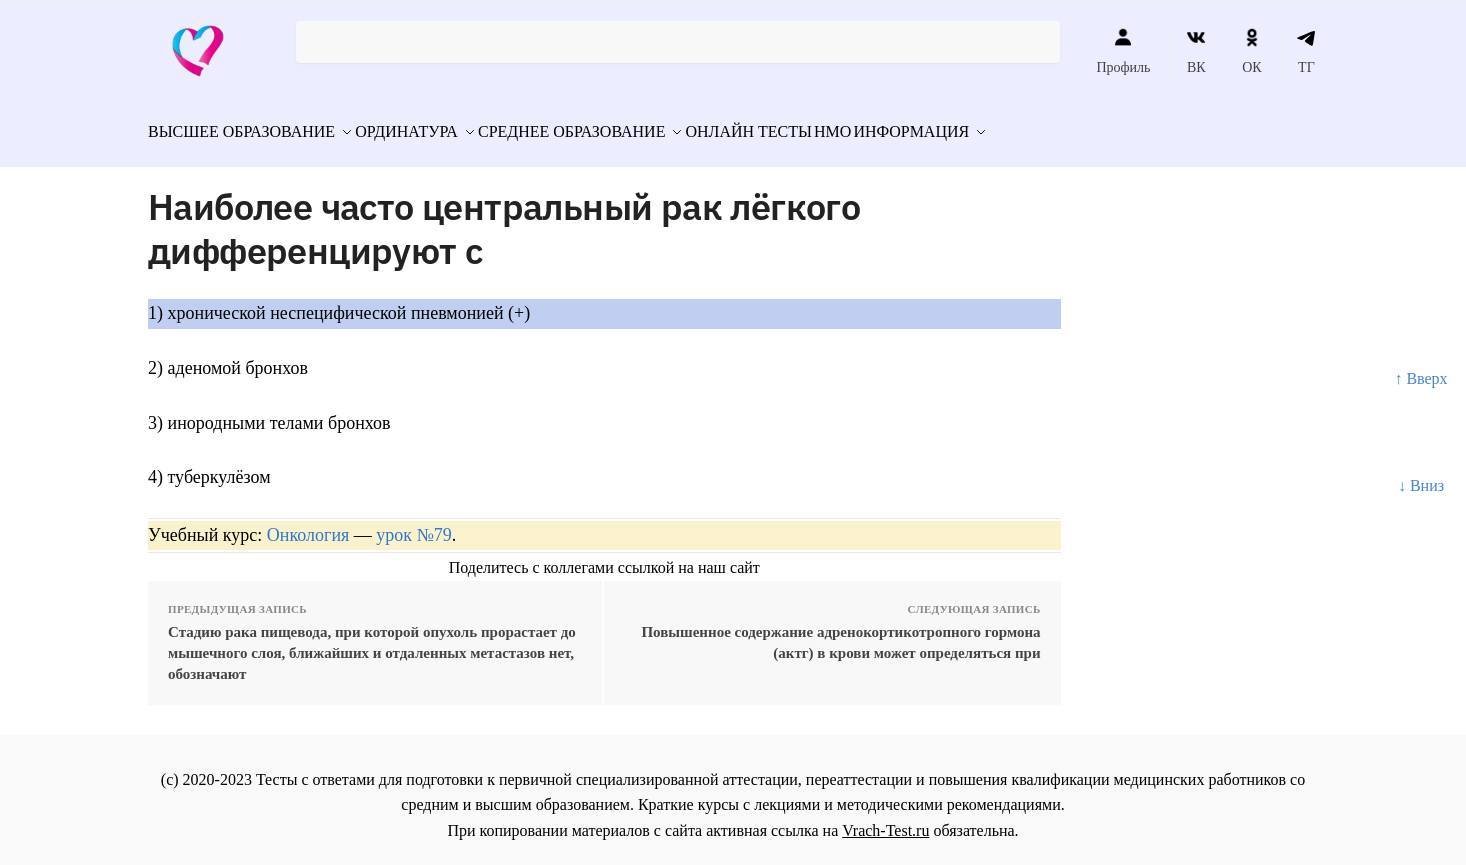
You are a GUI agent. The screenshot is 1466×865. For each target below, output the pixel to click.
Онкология (308, 524)
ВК (1196, 51)
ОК (1251, 51)
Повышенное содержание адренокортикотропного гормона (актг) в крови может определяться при (840, 630)
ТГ (1306, 51)
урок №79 (413, 524)
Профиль (1123, 51)
